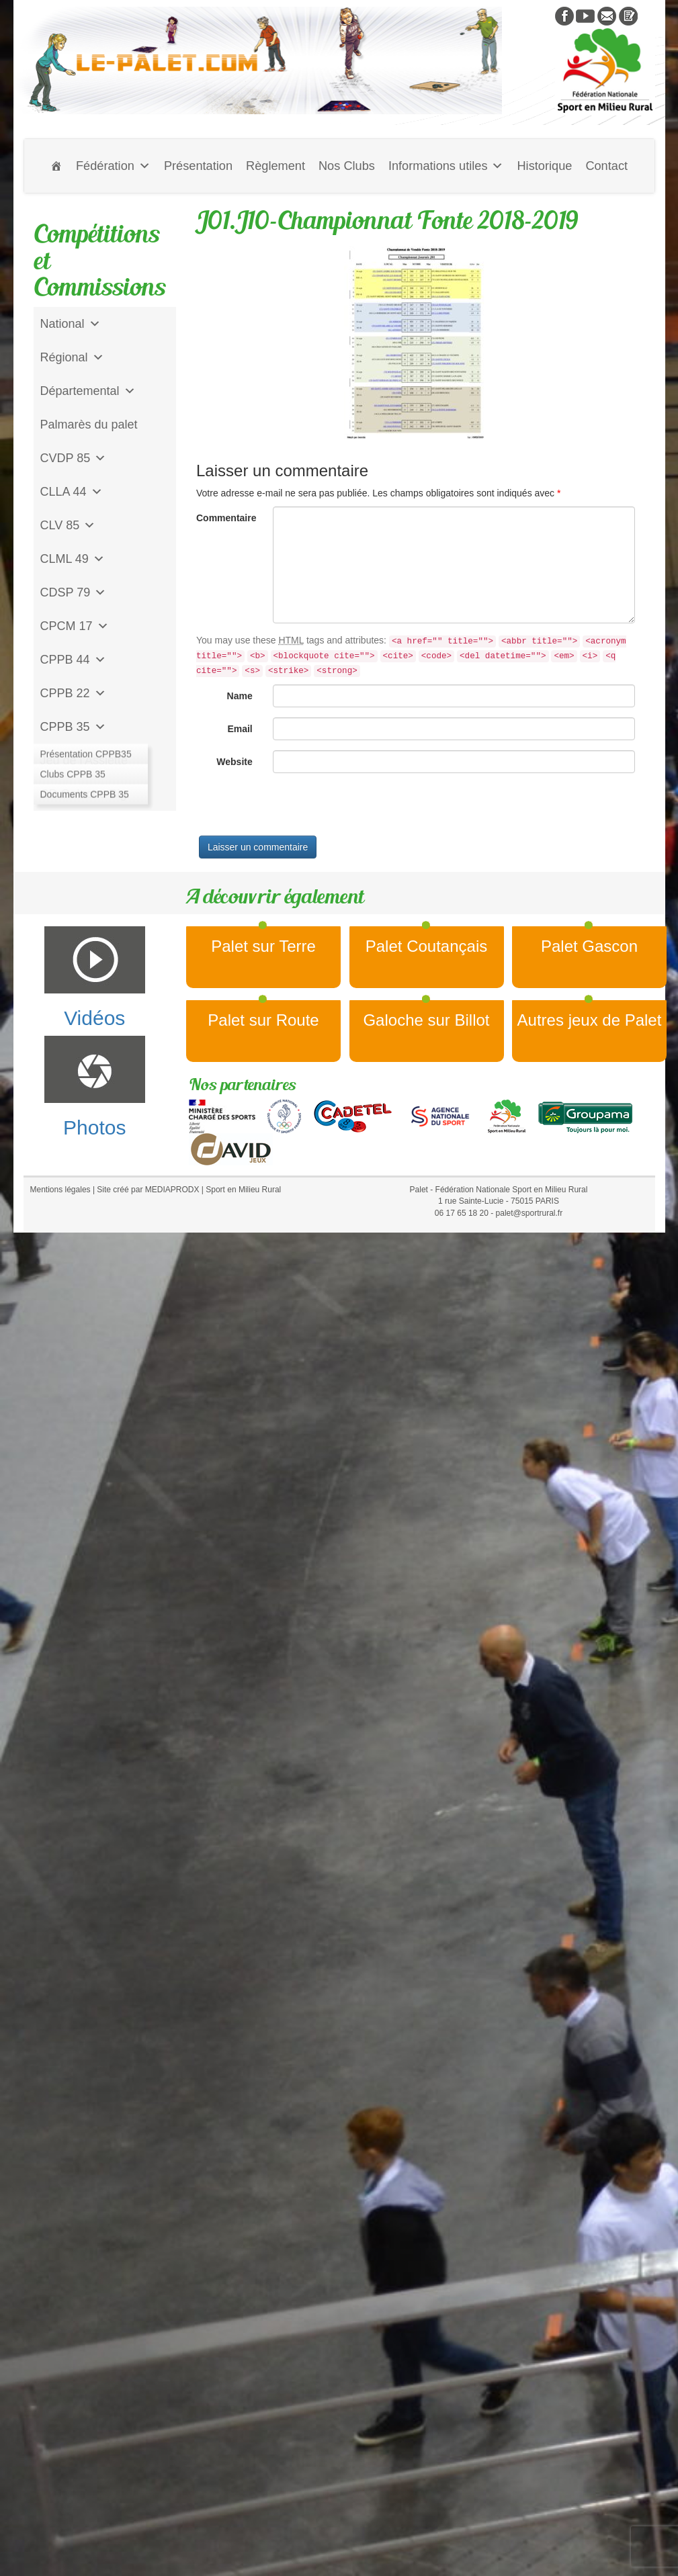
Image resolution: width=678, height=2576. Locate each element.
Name (240, 696)
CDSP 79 (73, 592)
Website (234, 761)
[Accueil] (56, 166)
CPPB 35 (73, 727)
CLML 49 (72, 559)
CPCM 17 (74, 626)
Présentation (198, 166)
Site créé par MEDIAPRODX (148, 1189)
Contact (606, 166)
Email (239, 728)
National (70, 324)
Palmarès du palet (89, 424)
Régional (72, 357)
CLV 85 (68, 525)
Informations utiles (446, 166)
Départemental (88, 391)
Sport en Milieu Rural (243, 1189)
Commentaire (226, 518)
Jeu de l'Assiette (84, 760)
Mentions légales (60, 1189)
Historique (544, 166)
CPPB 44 (73, 659)
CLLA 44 (71, 491)
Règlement (275, 166)
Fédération (113, 166)
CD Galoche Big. (85, 794)
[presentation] (298, 809)
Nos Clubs (347, 166)
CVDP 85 (73, 458)
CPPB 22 (73, 693)
